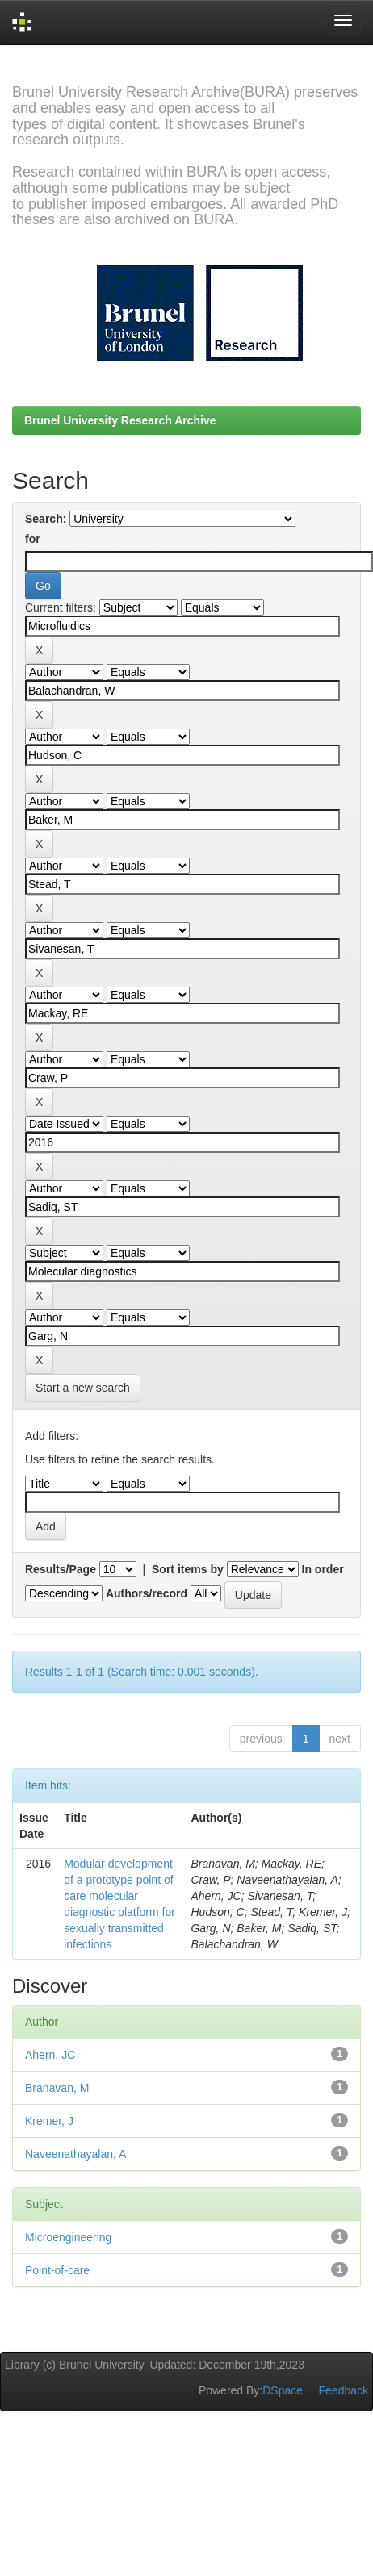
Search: (45, 518)
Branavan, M (57, 2087)
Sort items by (188, 1569)
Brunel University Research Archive (120, 420)
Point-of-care (57, 2270)
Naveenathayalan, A (75, 2154)
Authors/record (146, 1593)
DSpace (282, 2390)
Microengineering (68, 2237)
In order (323, 1569)
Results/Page (60, 1569)
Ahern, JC (50, 2054)
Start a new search (83, 1387)
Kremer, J (49, 2121)
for (32, 538)
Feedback (343, 2390)
